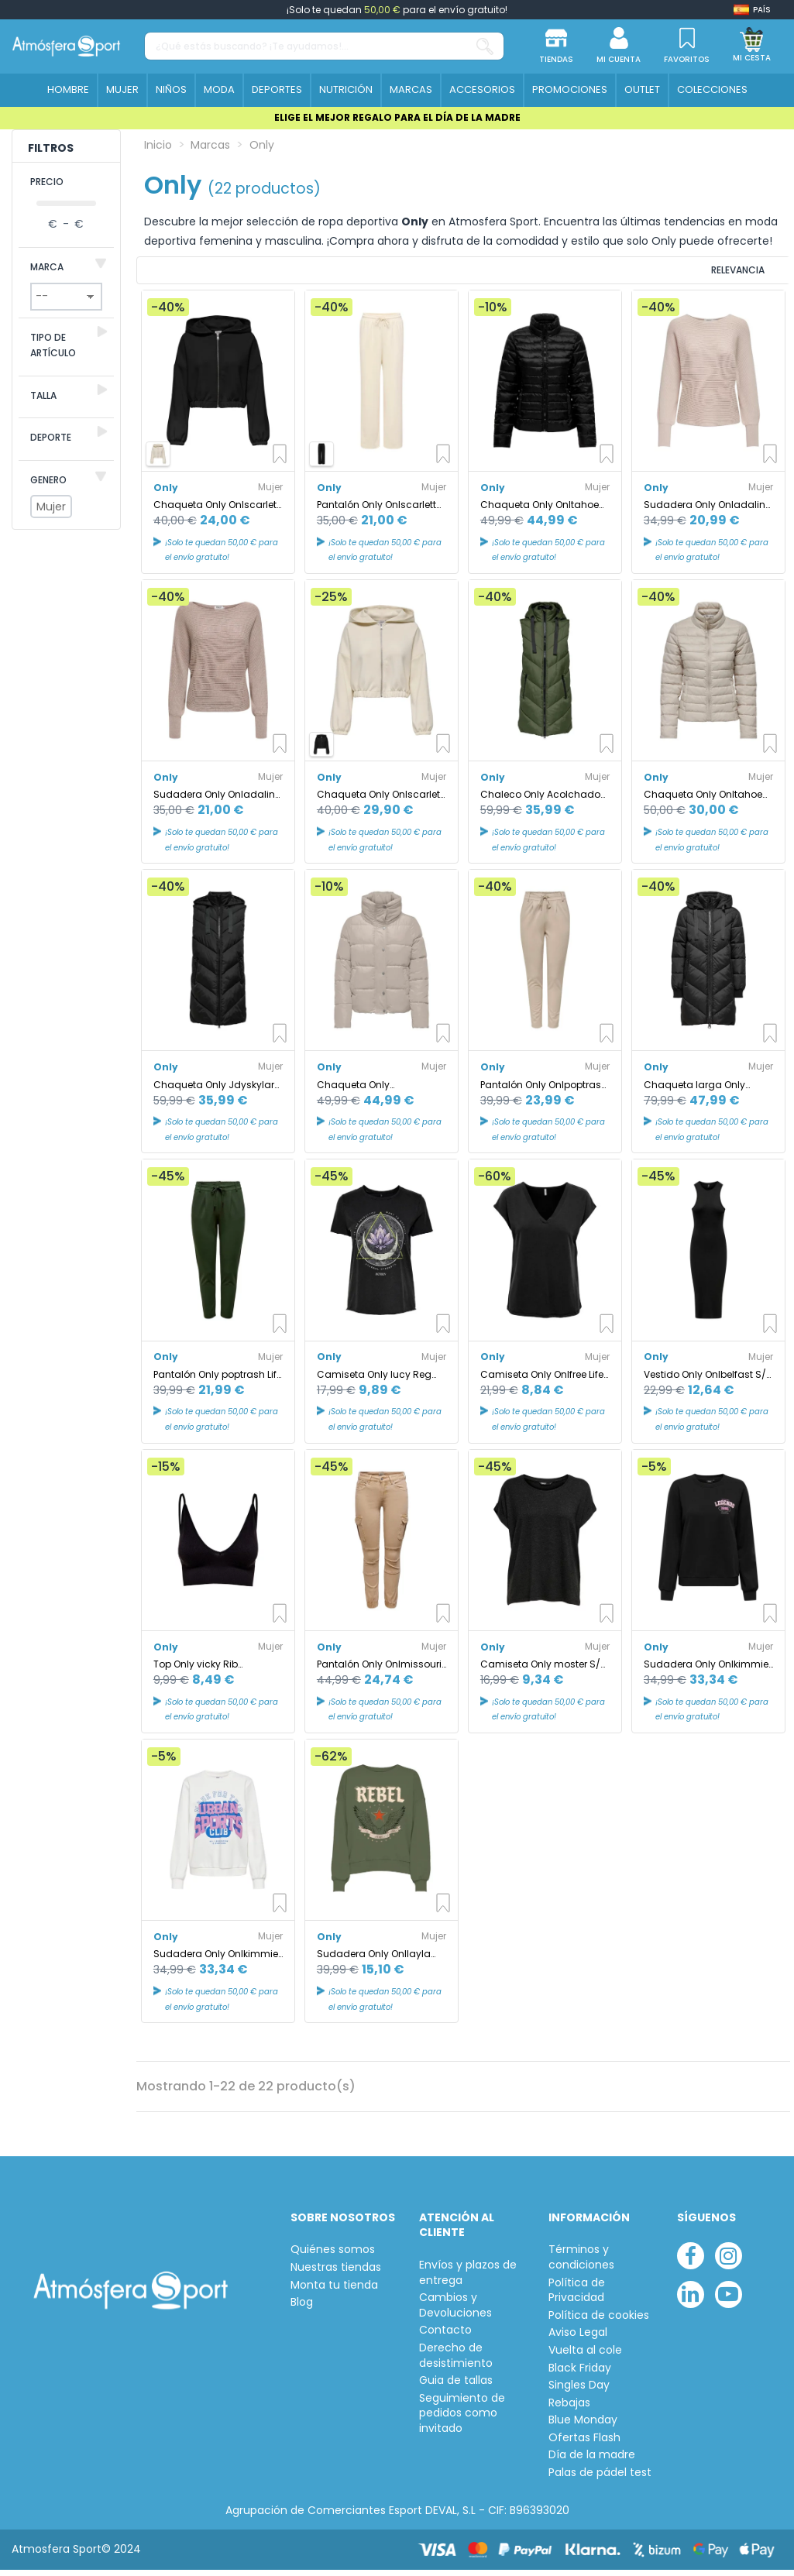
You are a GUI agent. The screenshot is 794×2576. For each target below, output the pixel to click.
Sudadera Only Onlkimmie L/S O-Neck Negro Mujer (706, 1672)
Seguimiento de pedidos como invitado (462, 2421)
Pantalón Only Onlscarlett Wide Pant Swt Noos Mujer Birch (377, 512)
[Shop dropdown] (752, 9)
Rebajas (569, 2410)
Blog (301, 2310)
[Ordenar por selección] (684, 274)
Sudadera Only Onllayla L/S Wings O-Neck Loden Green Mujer (374, 1961)
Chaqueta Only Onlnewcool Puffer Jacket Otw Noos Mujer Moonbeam (381, 1092)
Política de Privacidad (576, 2298)
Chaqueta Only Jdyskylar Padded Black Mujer (213, 1092)
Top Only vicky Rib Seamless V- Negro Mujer (212, 1672)
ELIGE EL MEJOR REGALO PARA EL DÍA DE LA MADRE (397, 117)
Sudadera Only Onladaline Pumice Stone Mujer (707, 512)
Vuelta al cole (585, 2358)
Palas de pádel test (599, 2480)
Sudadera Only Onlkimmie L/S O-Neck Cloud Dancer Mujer (215, 1961)
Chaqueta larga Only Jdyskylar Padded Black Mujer (701, 1092)
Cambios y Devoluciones (455, 2313)
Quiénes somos (332, 2257)
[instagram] (728, 2263)
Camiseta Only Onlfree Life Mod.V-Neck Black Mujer (541, 1382)
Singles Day (579, 2392)
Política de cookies (598, 2323)
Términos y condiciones (581, 2265)
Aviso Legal (577, 2340)
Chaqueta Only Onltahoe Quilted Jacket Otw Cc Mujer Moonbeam (703, 802)
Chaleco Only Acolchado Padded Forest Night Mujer (541, 802)
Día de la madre (591, 2463)
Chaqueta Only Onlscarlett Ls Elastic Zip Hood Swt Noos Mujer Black (216, 512)
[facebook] (690, 2263)
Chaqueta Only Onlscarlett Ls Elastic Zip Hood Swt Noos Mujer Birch (380, 802)
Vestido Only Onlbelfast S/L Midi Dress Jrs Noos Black (707, 1382)
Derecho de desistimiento (456, 2363)
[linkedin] (690, 2302)
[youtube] (728, 2302)
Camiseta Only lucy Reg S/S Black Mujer (374, 1382)
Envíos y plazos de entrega (468, 2280)
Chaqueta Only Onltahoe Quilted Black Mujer (539, 512)
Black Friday (579, 2375)
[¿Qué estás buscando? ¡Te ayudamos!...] (485, 46)
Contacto (445, 2337)
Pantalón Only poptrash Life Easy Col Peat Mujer (217, 1382)
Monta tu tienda (334, 2293)
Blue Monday (582, 2427)
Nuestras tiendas (335, 2275)
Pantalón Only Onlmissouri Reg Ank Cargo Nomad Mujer (379, 1672)
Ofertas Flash (584, 2445)
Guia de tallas (456, 2388)
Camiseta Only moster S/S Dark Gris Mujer (543, 1672)
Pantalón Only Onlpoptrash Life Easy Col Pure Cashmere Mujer (543, 1092)
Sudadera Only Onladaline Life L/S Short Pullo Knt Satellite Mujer (216, 802)
